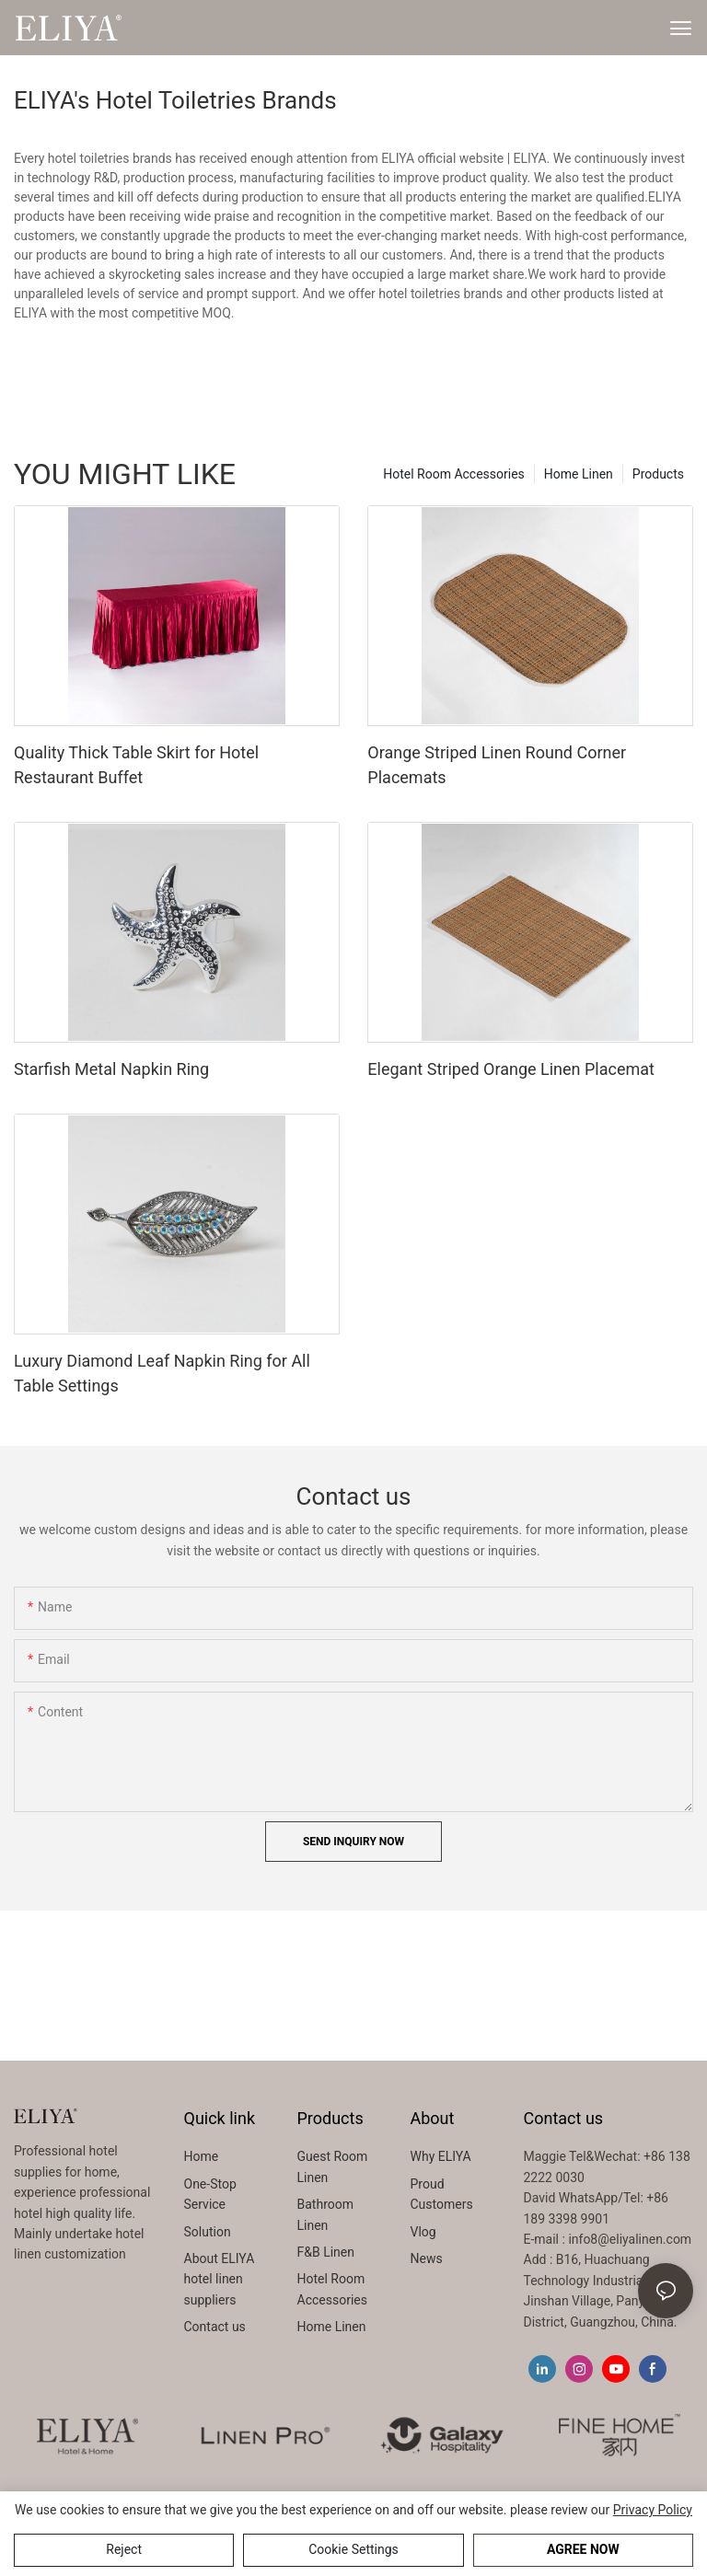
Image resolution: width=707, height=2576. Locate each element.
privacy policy (652, 2509)
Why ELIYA (441, 2156)
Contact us (215, 2326)
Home (201, 2156)
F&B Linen (325, 2252)
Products (658, 474)
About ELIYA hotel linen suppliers (219, 2279)
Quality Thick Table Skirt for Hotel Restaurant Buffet (136, 765)
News (427, 2258)
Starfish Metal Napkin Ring (111, 1069)
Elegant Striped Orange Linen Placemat (511, 1069)
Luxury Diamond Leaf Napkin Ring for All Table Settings (162, 1373)
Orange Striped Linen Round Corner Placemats (496, 765)
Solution (207, 2231)
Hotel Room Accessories (454, 474)
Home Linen (578, 474)
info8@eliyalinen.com (629, 2239)
